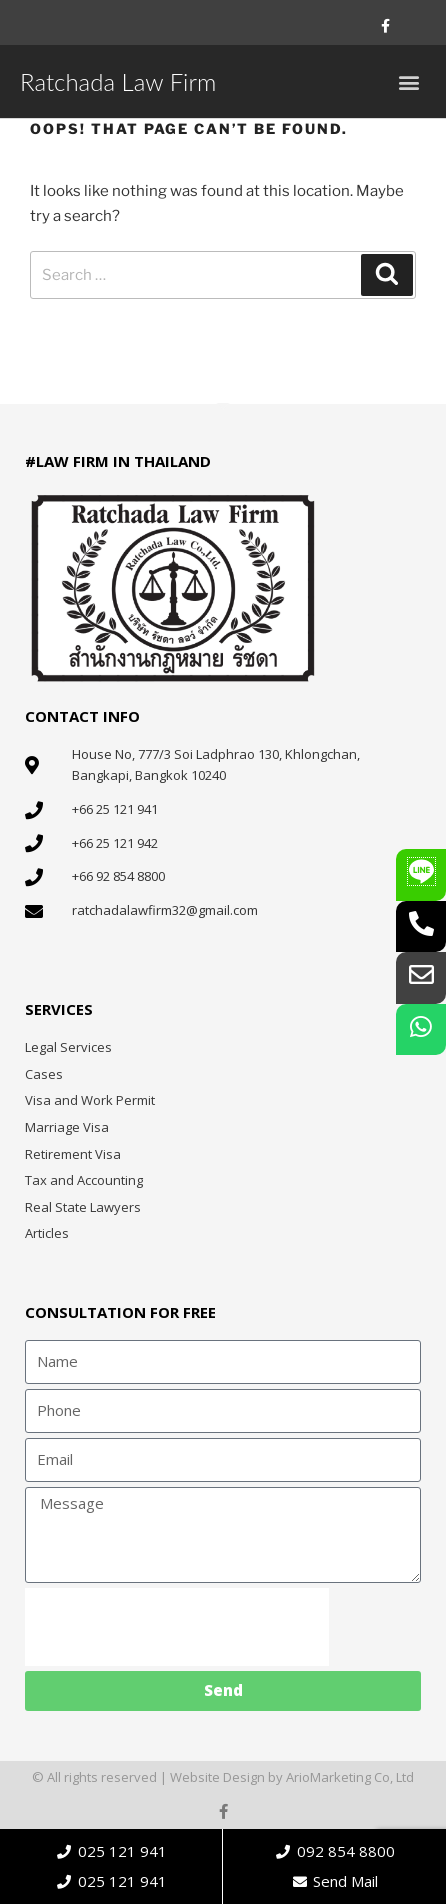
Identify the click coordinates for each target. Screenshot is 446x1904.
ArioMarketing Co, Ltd (350, 1777)
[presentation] (177, 1627)
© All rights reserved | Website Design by (159, 1777)
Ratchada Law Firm (118, 81)
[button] (409, 81)
